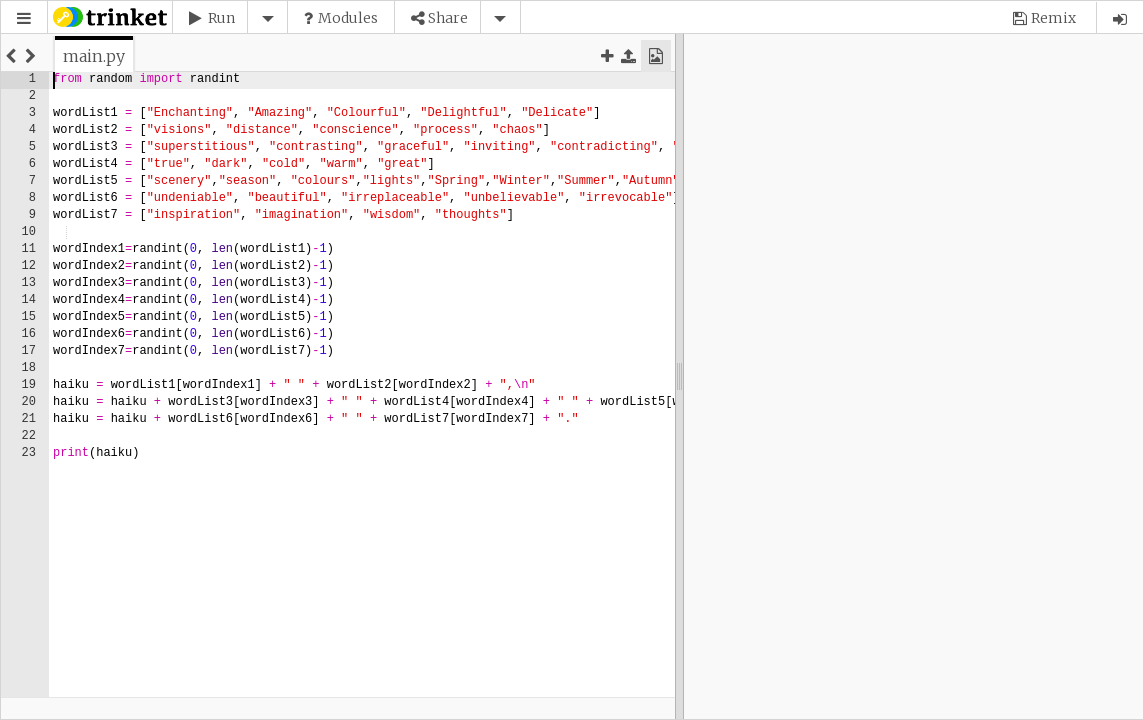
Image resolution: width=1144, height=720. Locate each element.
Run (221, 18)
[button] (24, 18)
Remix (1053, 18)
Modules (348, 18)
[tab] (94, 56)
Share (448, 18)
